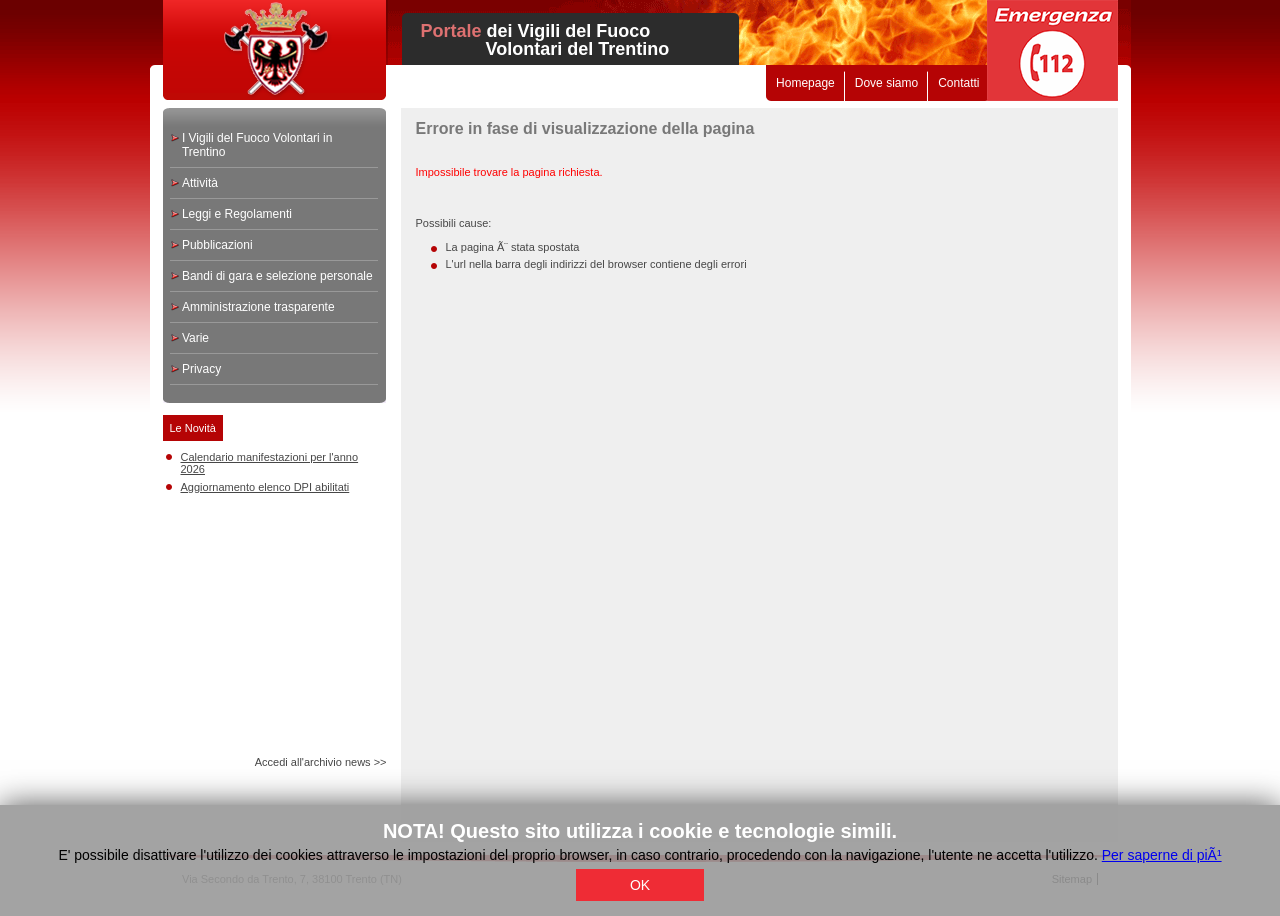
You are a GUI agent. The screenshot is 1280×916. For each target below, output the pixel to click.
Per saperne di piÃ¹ (1162, 855)
